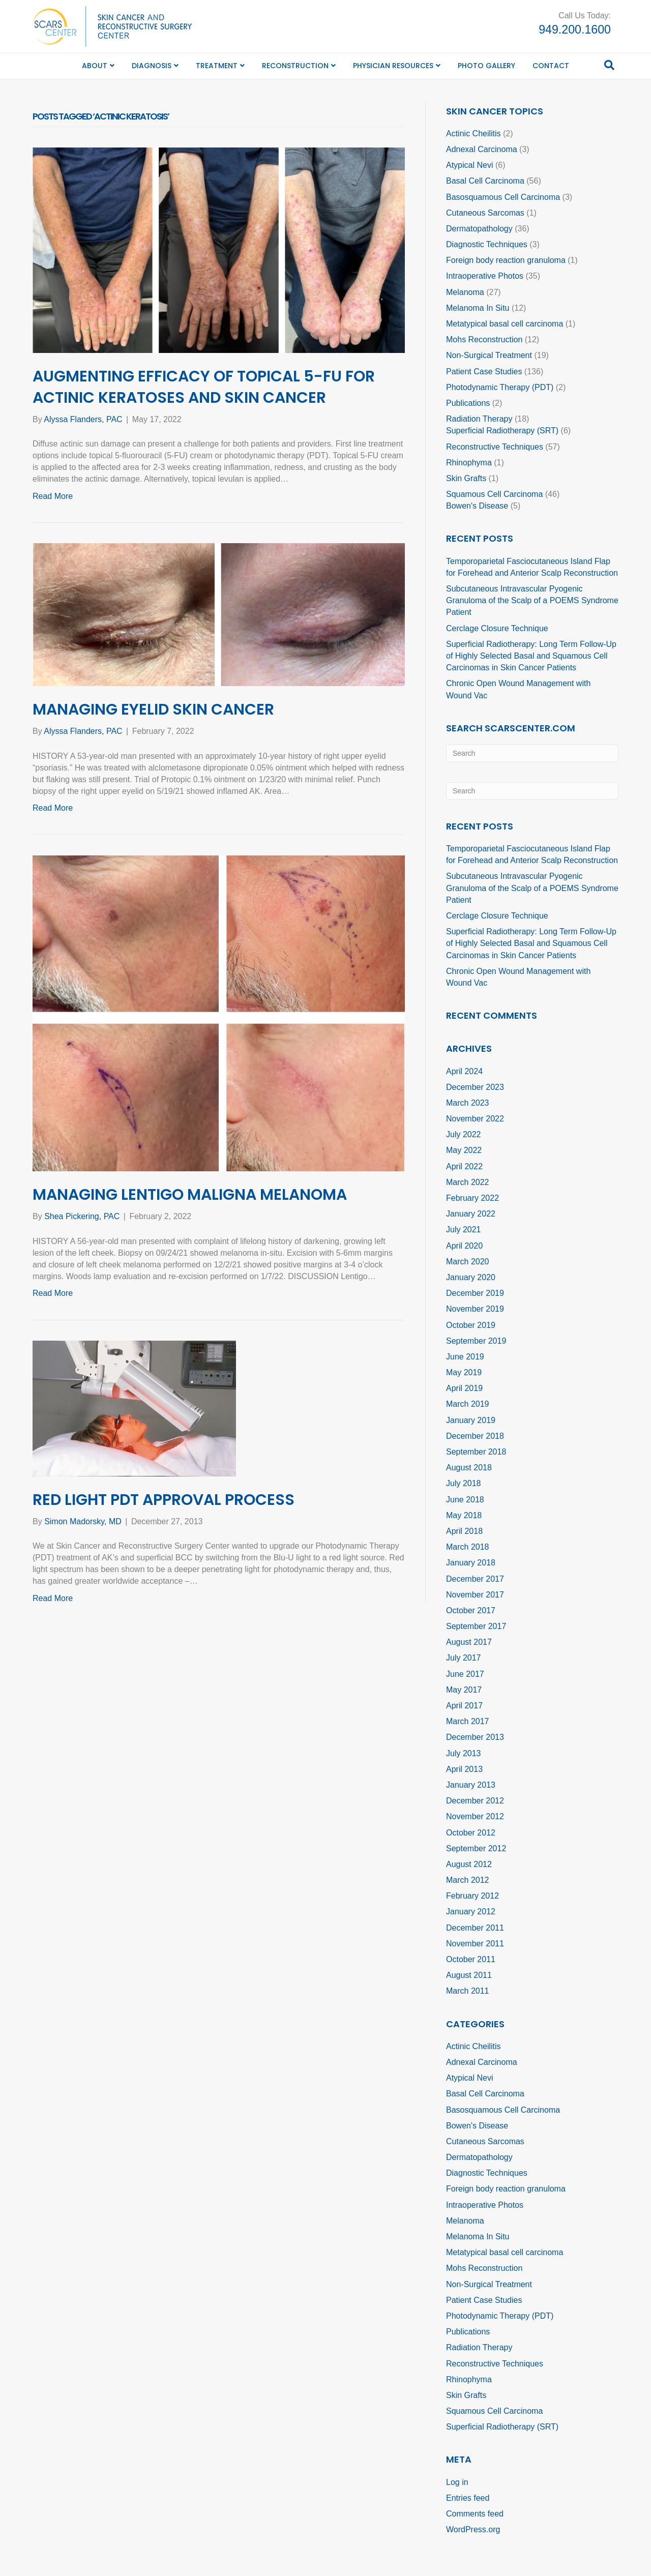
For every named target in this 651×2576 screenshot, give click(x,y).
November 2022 (475, 1118)
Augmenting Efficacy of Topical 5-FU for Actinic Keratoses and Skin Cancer (204, 387)
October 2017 (470, 1610)
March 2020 (467, 1261)
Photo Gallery (486, 66)
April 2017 (464, 1705)
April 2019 (464, 1388)
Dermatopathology (479, 228)
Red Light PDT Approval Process (163, 1500)
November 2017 (475, 1594)
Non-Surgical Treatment (489, 355)
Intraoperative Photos (484, 276)
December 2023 (475, 1087)
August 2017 (469, 1642)
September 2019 (476, 1341)
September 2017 (476, 1626)
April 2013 (464, 1769)
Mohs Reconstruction (484, 339)
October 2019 (470, 1325)
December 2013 (475, 1737)
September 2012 (476, 1848)
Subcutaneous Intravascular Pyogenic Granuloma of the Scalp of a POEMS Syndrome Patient (532, 600)
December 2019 (475, 1293)
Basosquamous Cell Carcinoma (503, 197)
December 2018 (475, 1436)
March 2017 (467, 1721)
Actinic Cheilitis (473, 133)
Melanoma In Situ (478, 308)
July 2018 (463, 1483)
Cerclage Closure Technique (497, 628)
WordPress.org (473, 2529)
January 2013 (470, 1785)
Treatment (217, 66)
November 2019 (475, 1309)
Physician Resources (393, 66)
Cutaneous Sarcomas (485, 213)
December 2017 (475, 1579)
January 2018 (470, 1562)
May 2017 (464, 1689)
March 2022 (467, 1182)
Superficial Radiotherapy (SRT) (502, 430)
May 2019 (464, 1372)
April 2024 (464, 1071)
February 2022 (472, 1198)
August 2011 (469, 1975)
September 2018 (476, 1451)
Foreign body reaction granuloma (506, 260)
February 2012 (472, 1895)
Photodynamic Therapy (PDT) (499, 387)
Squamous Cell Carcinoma (494, 494)
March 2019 (467, 1404)
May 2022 (464, 1150)
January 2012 (470, 1911)
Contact (550, 66)
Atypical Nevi (469, 165)
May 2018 (464, 1515)
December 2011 (475, 1927)
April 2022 (464, 1166)
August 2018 (469, 1467)
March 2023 (467, 1103)
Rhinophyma (469, 462)
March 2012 (467, 1880)
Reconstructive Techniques (494, 446)
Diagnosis (151, 66)
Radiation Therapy (479, 418)
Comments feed (475, 2513)
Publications (468, 403)
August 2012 (469, 1864)
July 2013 (463, 1753)
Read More (53, 496)
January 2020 (470, 1277)
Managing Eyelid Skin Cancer (153, 709)
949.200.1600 (575, 29)
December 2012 (475, 1800)
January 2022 (470, 1213)
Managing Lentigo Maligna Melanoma (190, 1194)
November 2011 (475, 1943)
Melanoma (465, 292)
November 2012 (475, 1816)
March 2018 (467, 1547)
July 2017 (463, 1657)
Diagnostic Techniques (486, 244)
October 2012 (470, 1832)
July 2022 (463, 1134)
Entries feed (467, 2498)
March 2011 (467, 1991)
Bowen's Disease (477, 505)
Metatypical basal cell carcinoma (504, 323)
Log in (457, 2482)
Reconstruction (295, 66)
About (94, 66)
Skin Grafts (466, 478)
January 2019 (470, 1420)
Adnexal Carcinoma (481, 149)
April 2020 (464, 1245)
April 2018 (464, 1531)
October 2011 (470, 1959)
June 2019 (465, 1356)
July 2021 (463, 1229)
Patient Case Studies (484, 371)
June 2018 (465, 1499)
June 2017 (465, 1674)
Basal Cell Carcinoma (485, 180)
